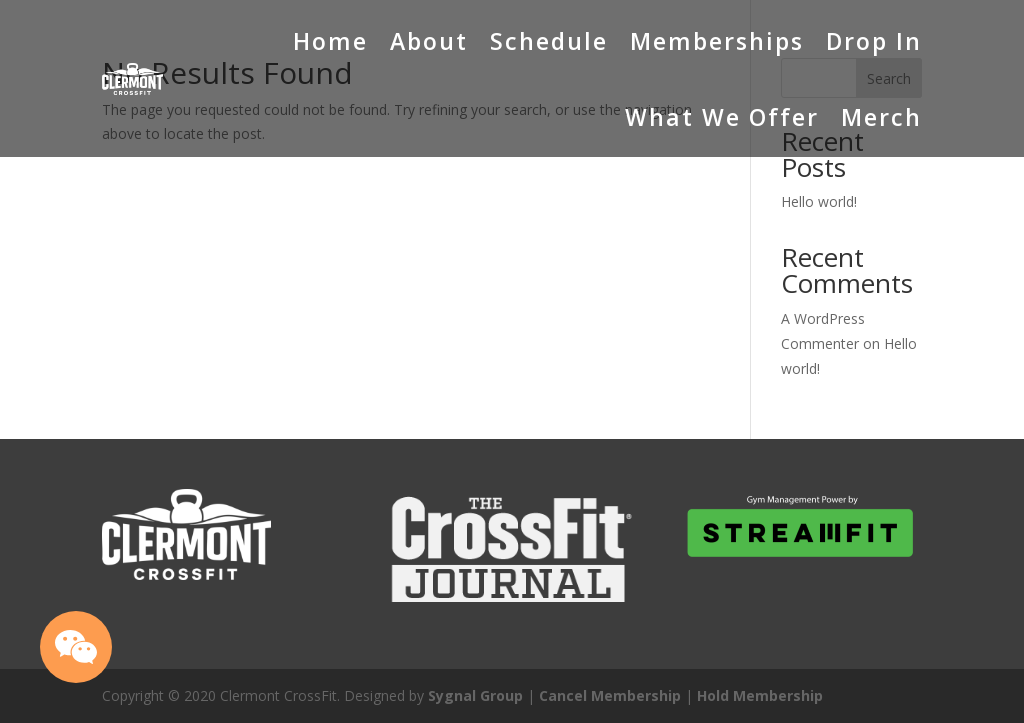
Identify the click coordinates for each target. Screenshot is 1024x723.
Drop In (874, 41)
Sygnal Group (475, 695)
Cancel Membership (610, 695)
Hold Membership (760, 695)
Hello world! (819, 201)
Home (330, 41)
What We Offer (722, 117)
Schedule (549, 41)
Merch (881, 117)
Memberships (717, 41)
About (429, 41)
